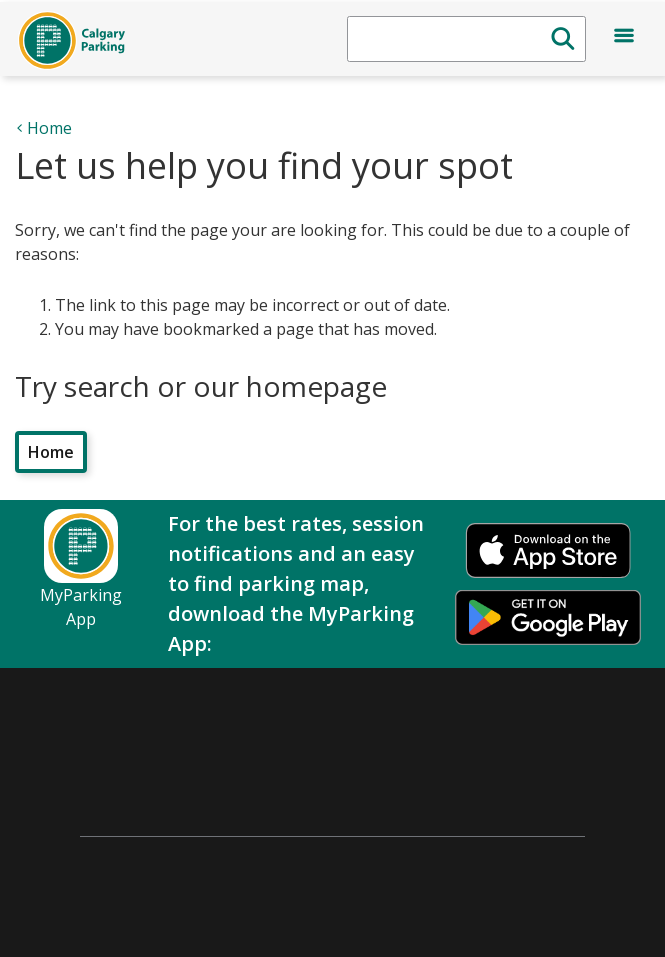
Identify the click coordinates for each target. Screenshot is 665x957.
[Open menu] (624, 39)
